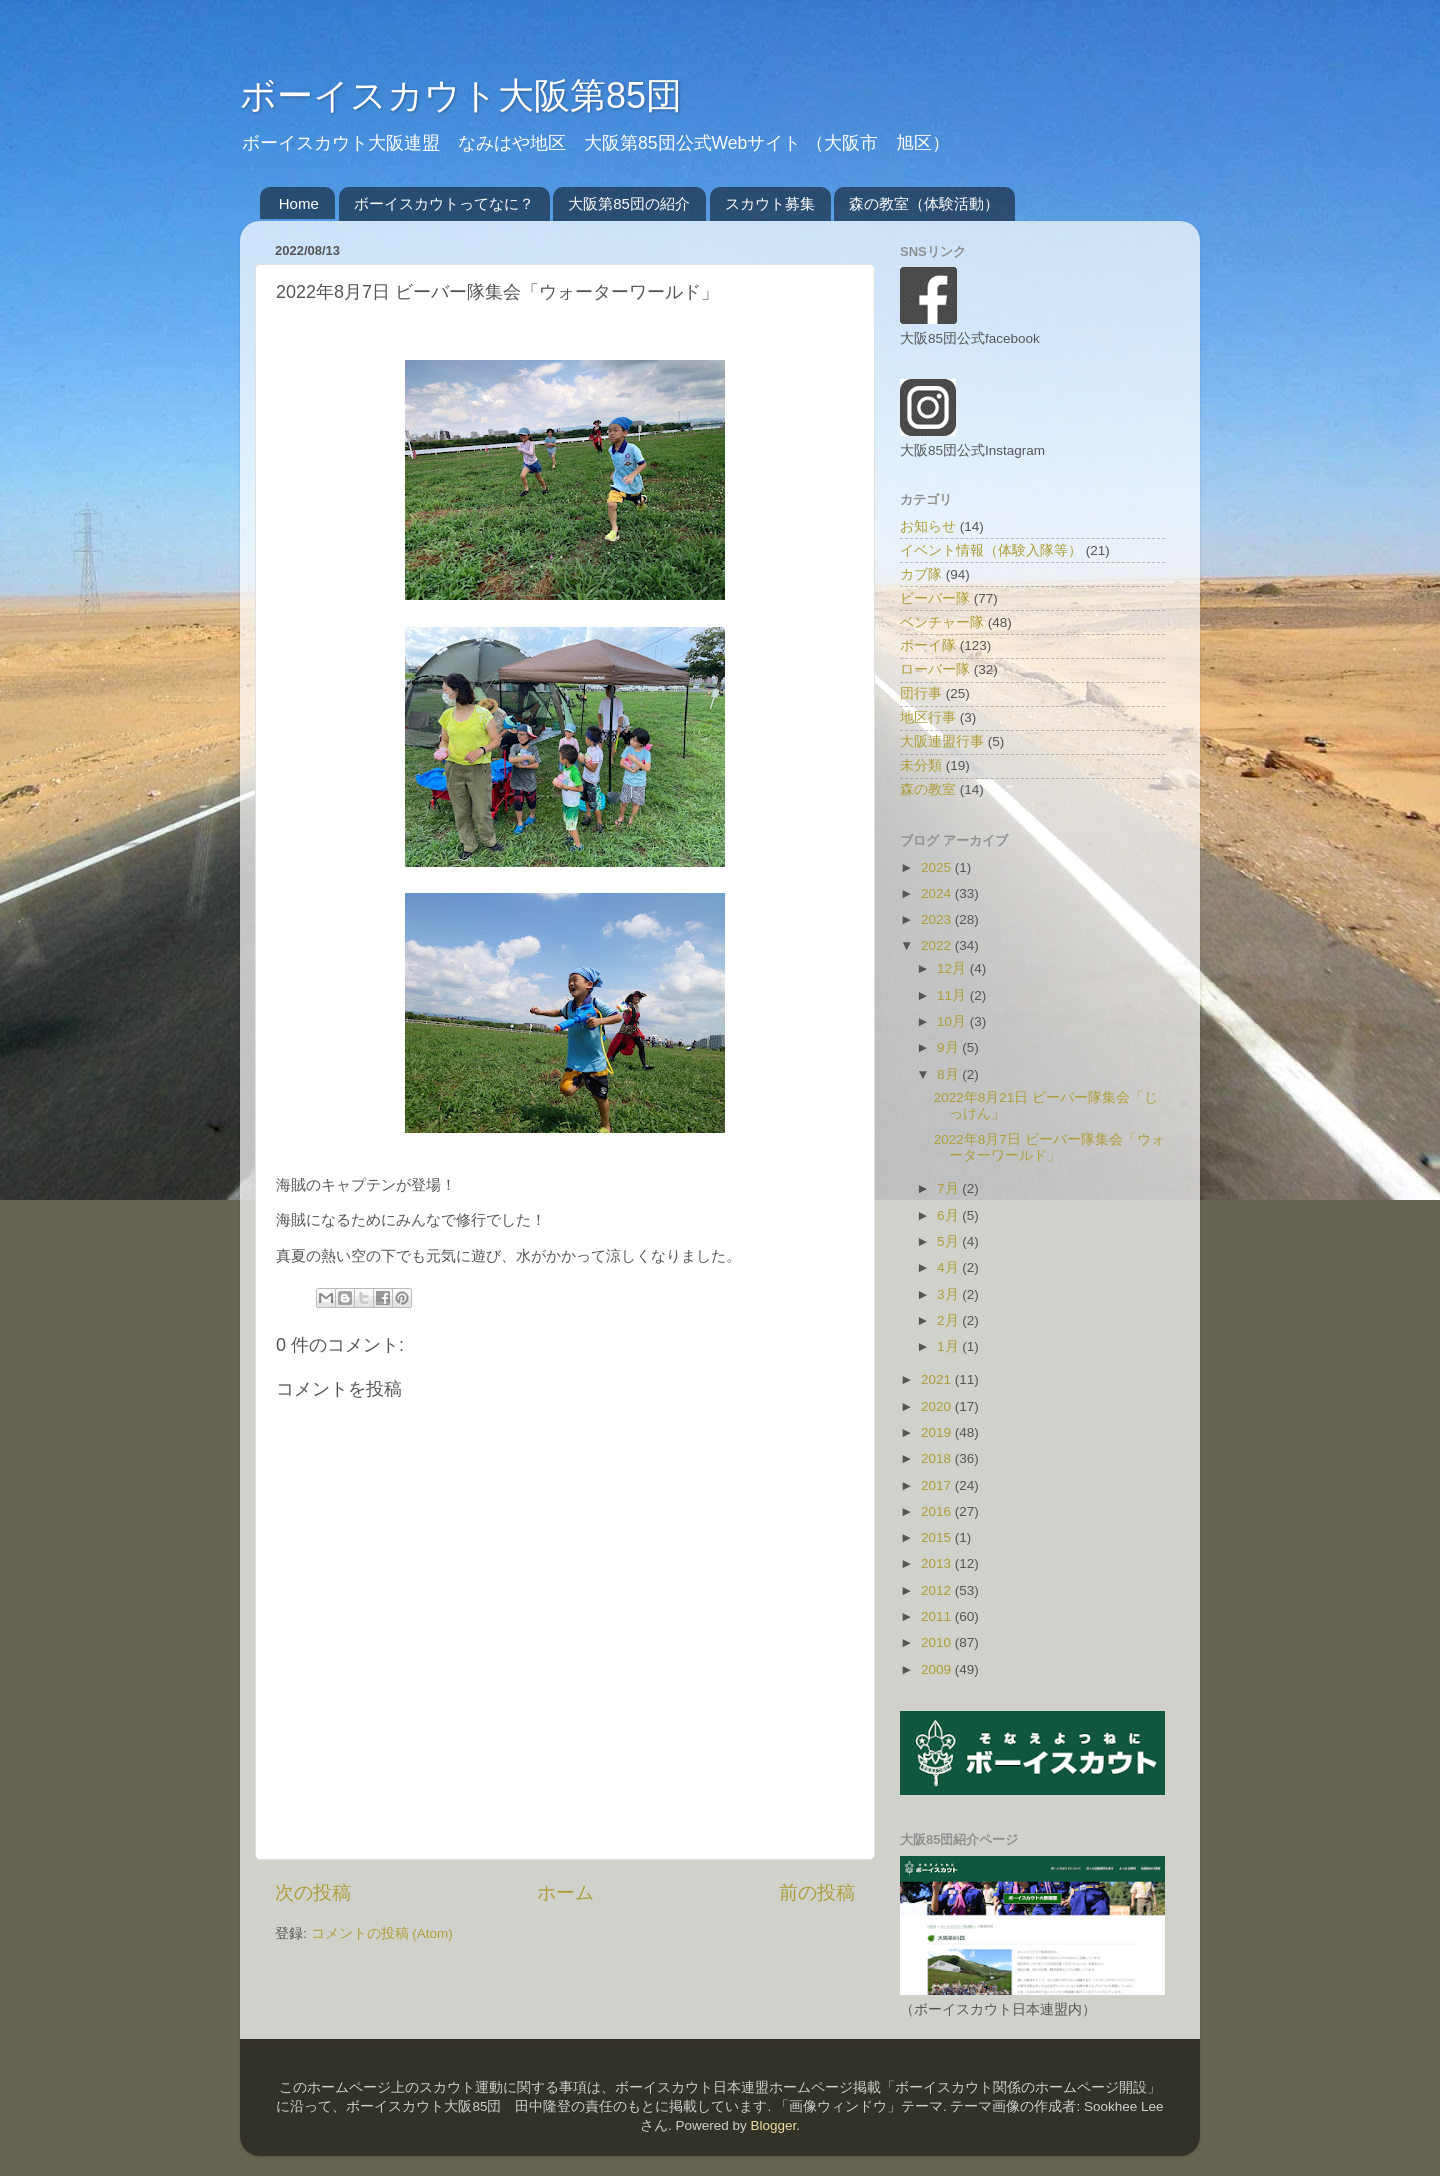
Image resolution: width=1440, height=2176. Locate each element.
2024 (938, 893)
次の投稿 (313, 1892)
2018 (938, 1458)
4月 (949, 1267)
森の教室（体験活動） (924, 203)
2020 (938, 1406)
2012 (938, 1590)
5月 (949, 1241)
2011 (938, 1616)
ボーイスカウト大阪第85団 (461, 95)
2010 (938, 1642)
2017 (938, 1485)
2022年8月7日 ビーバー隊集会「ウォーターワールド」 (1049, 1147)
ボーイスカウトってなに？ (444, 203)
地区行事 (928, 717)
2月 (949, 1320)
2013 (938, 1563)
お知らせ (928, 526)
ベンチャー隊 (942, 622)
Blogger (773, 2125)
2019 (938, 1432)
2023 (938, 919)
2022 (938, 945)
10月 (953, 1021)
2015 (938, 1537)
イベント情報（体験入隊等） (991, 550)
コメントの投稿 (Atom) (382, 1933)
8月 (949, 1074)
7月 (949, 1188)
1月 (949, 1346)
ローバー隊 (935, 669)
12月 (953, 968)
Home (299, 203)
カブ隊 (921, 574)
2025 (938, 867)
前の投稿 (817, 1892)
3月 (949, 1294)
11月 (953, 995)
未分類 (921, 765)
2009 (938, 1669)
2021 (938, 1379)
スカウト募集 (770, 203)
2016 (938, 1511)
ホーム (565, 1892)
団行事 (921, 693)
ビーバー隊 (935, 598)
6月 (949, 1215)
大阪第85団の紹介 (629, 203)
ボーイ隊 (928, 645)
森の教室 (928, 789)
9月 (949, 1047)
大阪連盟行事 (942, 741)
